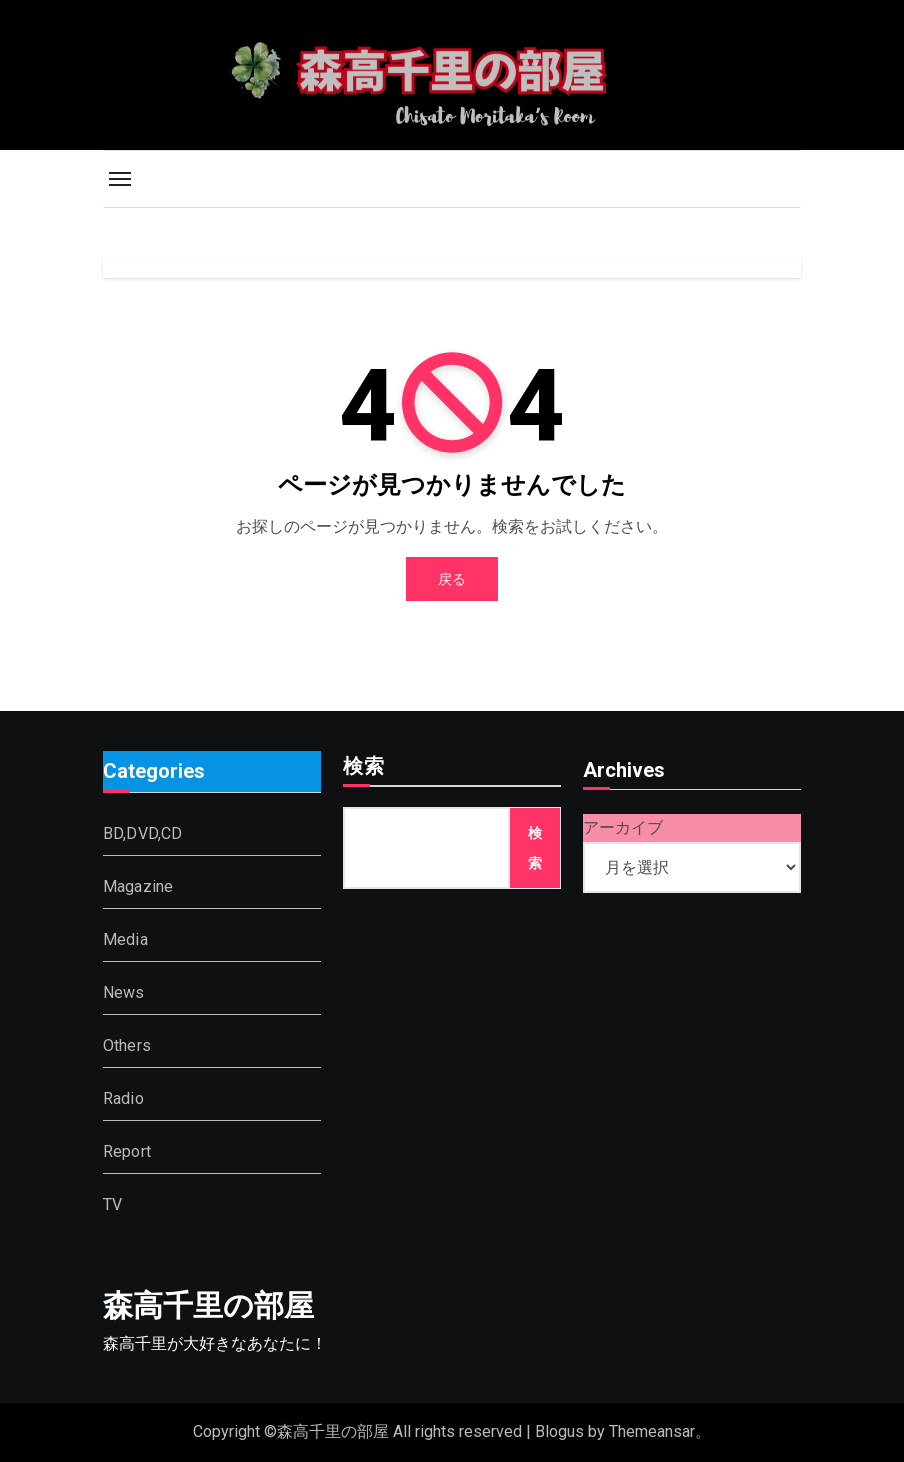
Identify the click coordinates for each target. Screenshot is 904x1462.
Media (125, 938)
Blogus (559, 1431)
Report (127, 1150)
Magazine (138, 885)
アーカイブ (623, 827)
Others (127, 1044)
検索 (364, 768)
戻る (452, 579)
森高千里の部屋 (208, 1305)
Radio (123, 1097)
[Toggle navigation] (120, 179)
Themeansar (652, 1431)
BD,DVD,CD (143, 832)
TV (112, 1203)
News (124, 991)
